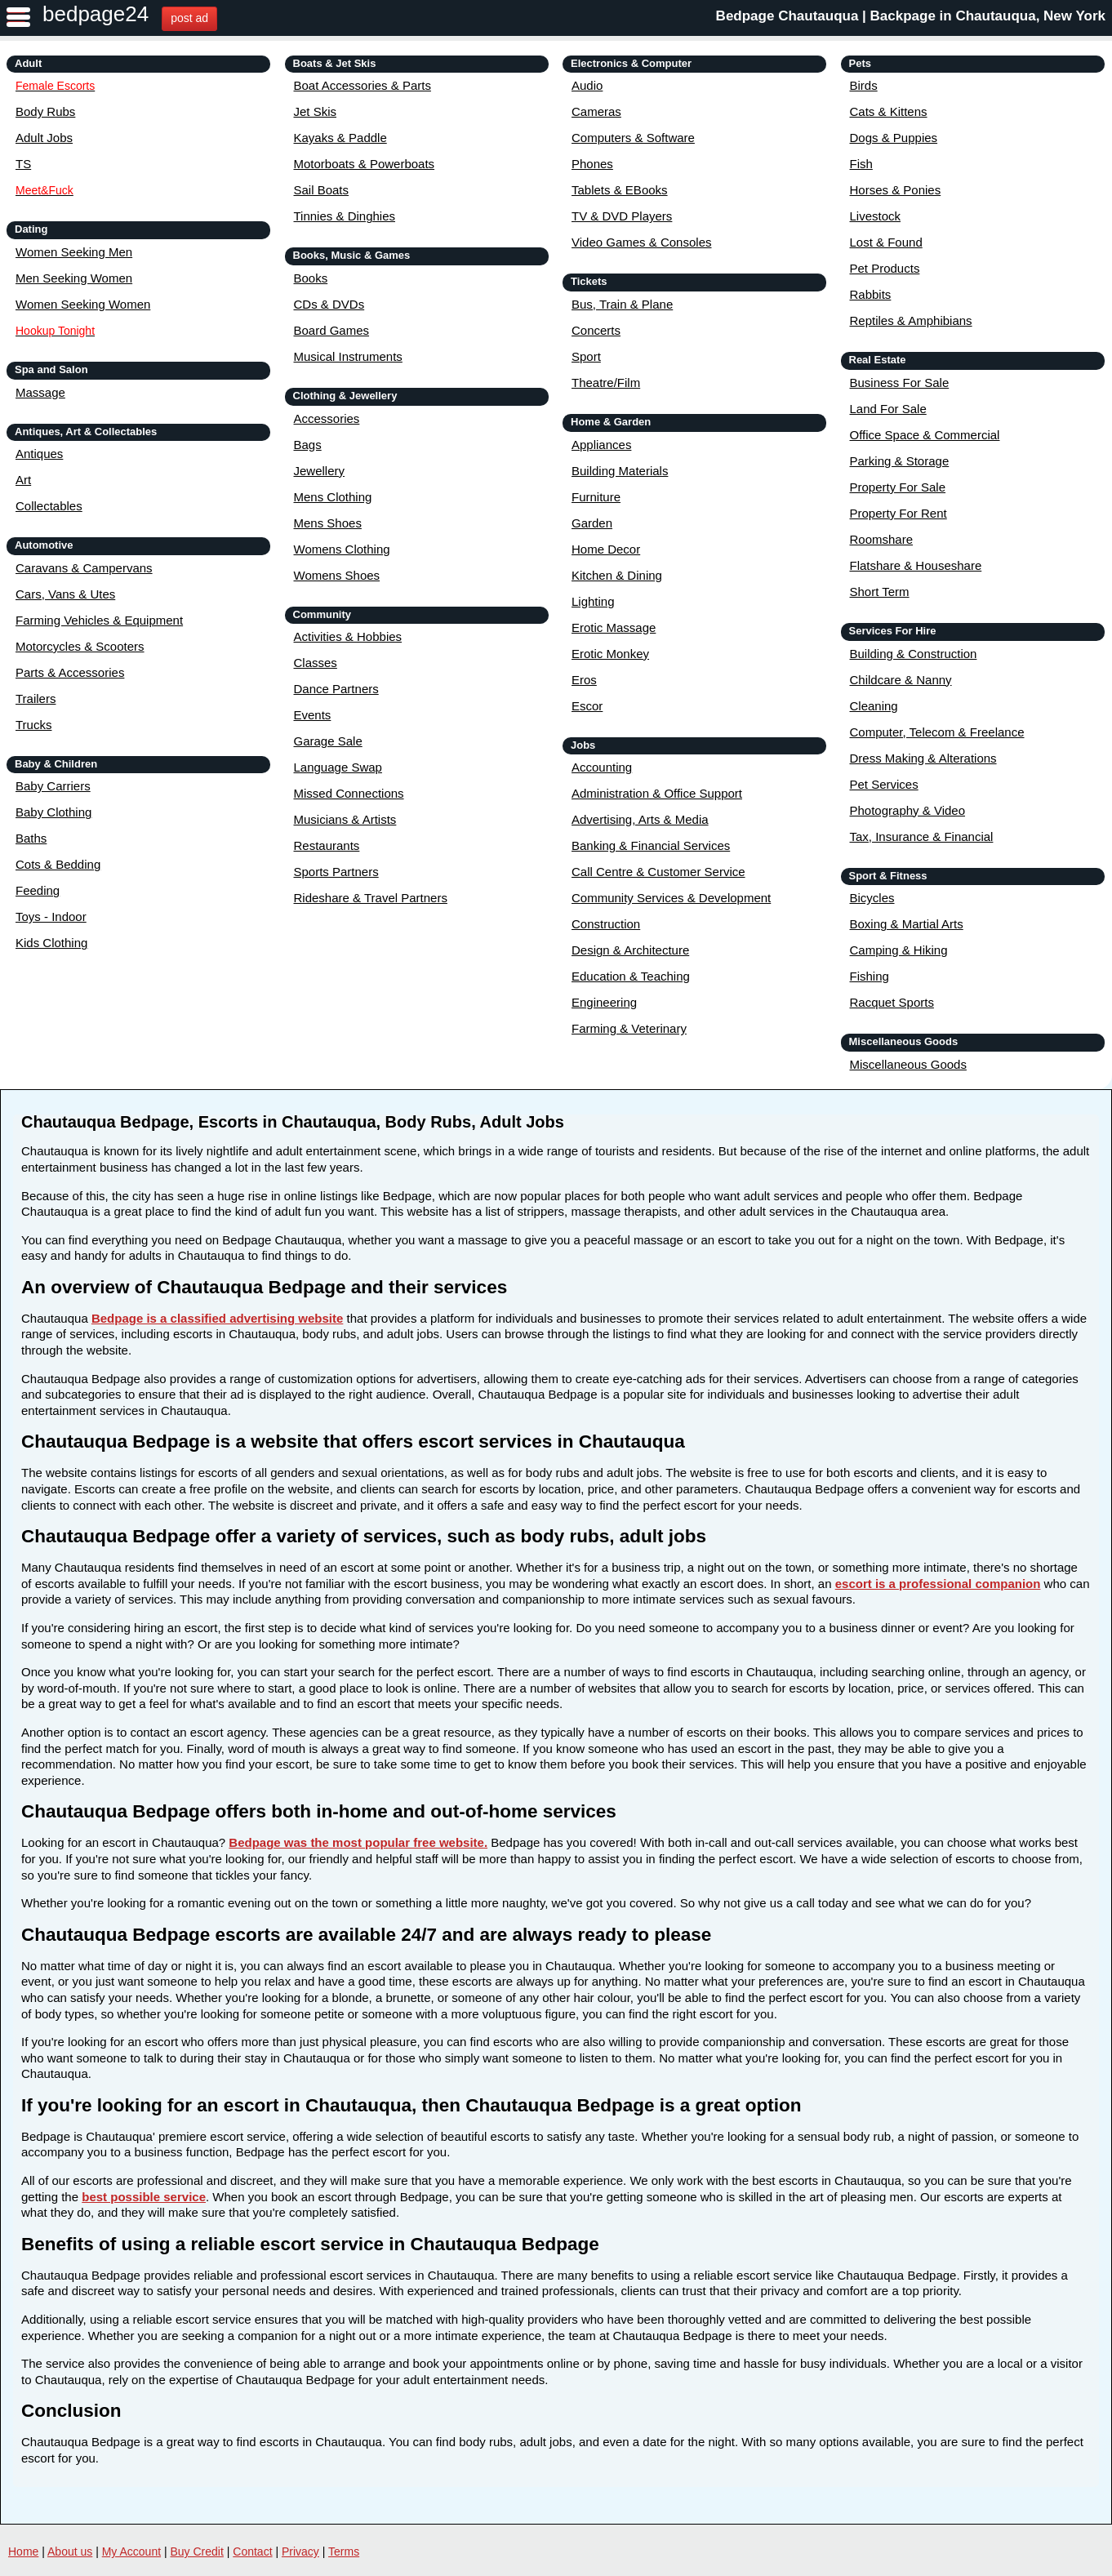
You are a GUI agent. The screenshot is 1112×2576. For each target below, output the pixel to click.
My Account (131, 2551)
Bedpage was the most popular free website (356, 1842)
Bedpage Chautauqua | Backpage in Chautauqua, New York (910, 16)
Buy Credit (197, 2551)
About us (69, 2551)
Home (23, 2551)
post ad (189, 17)
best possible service (144, 2197)
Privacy (300, 2551)
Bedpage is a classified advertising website (217, 1318)
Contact (252, 2551)
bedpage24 (95, 14)
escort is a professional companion (938, 1584)
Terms (343, 2551)
